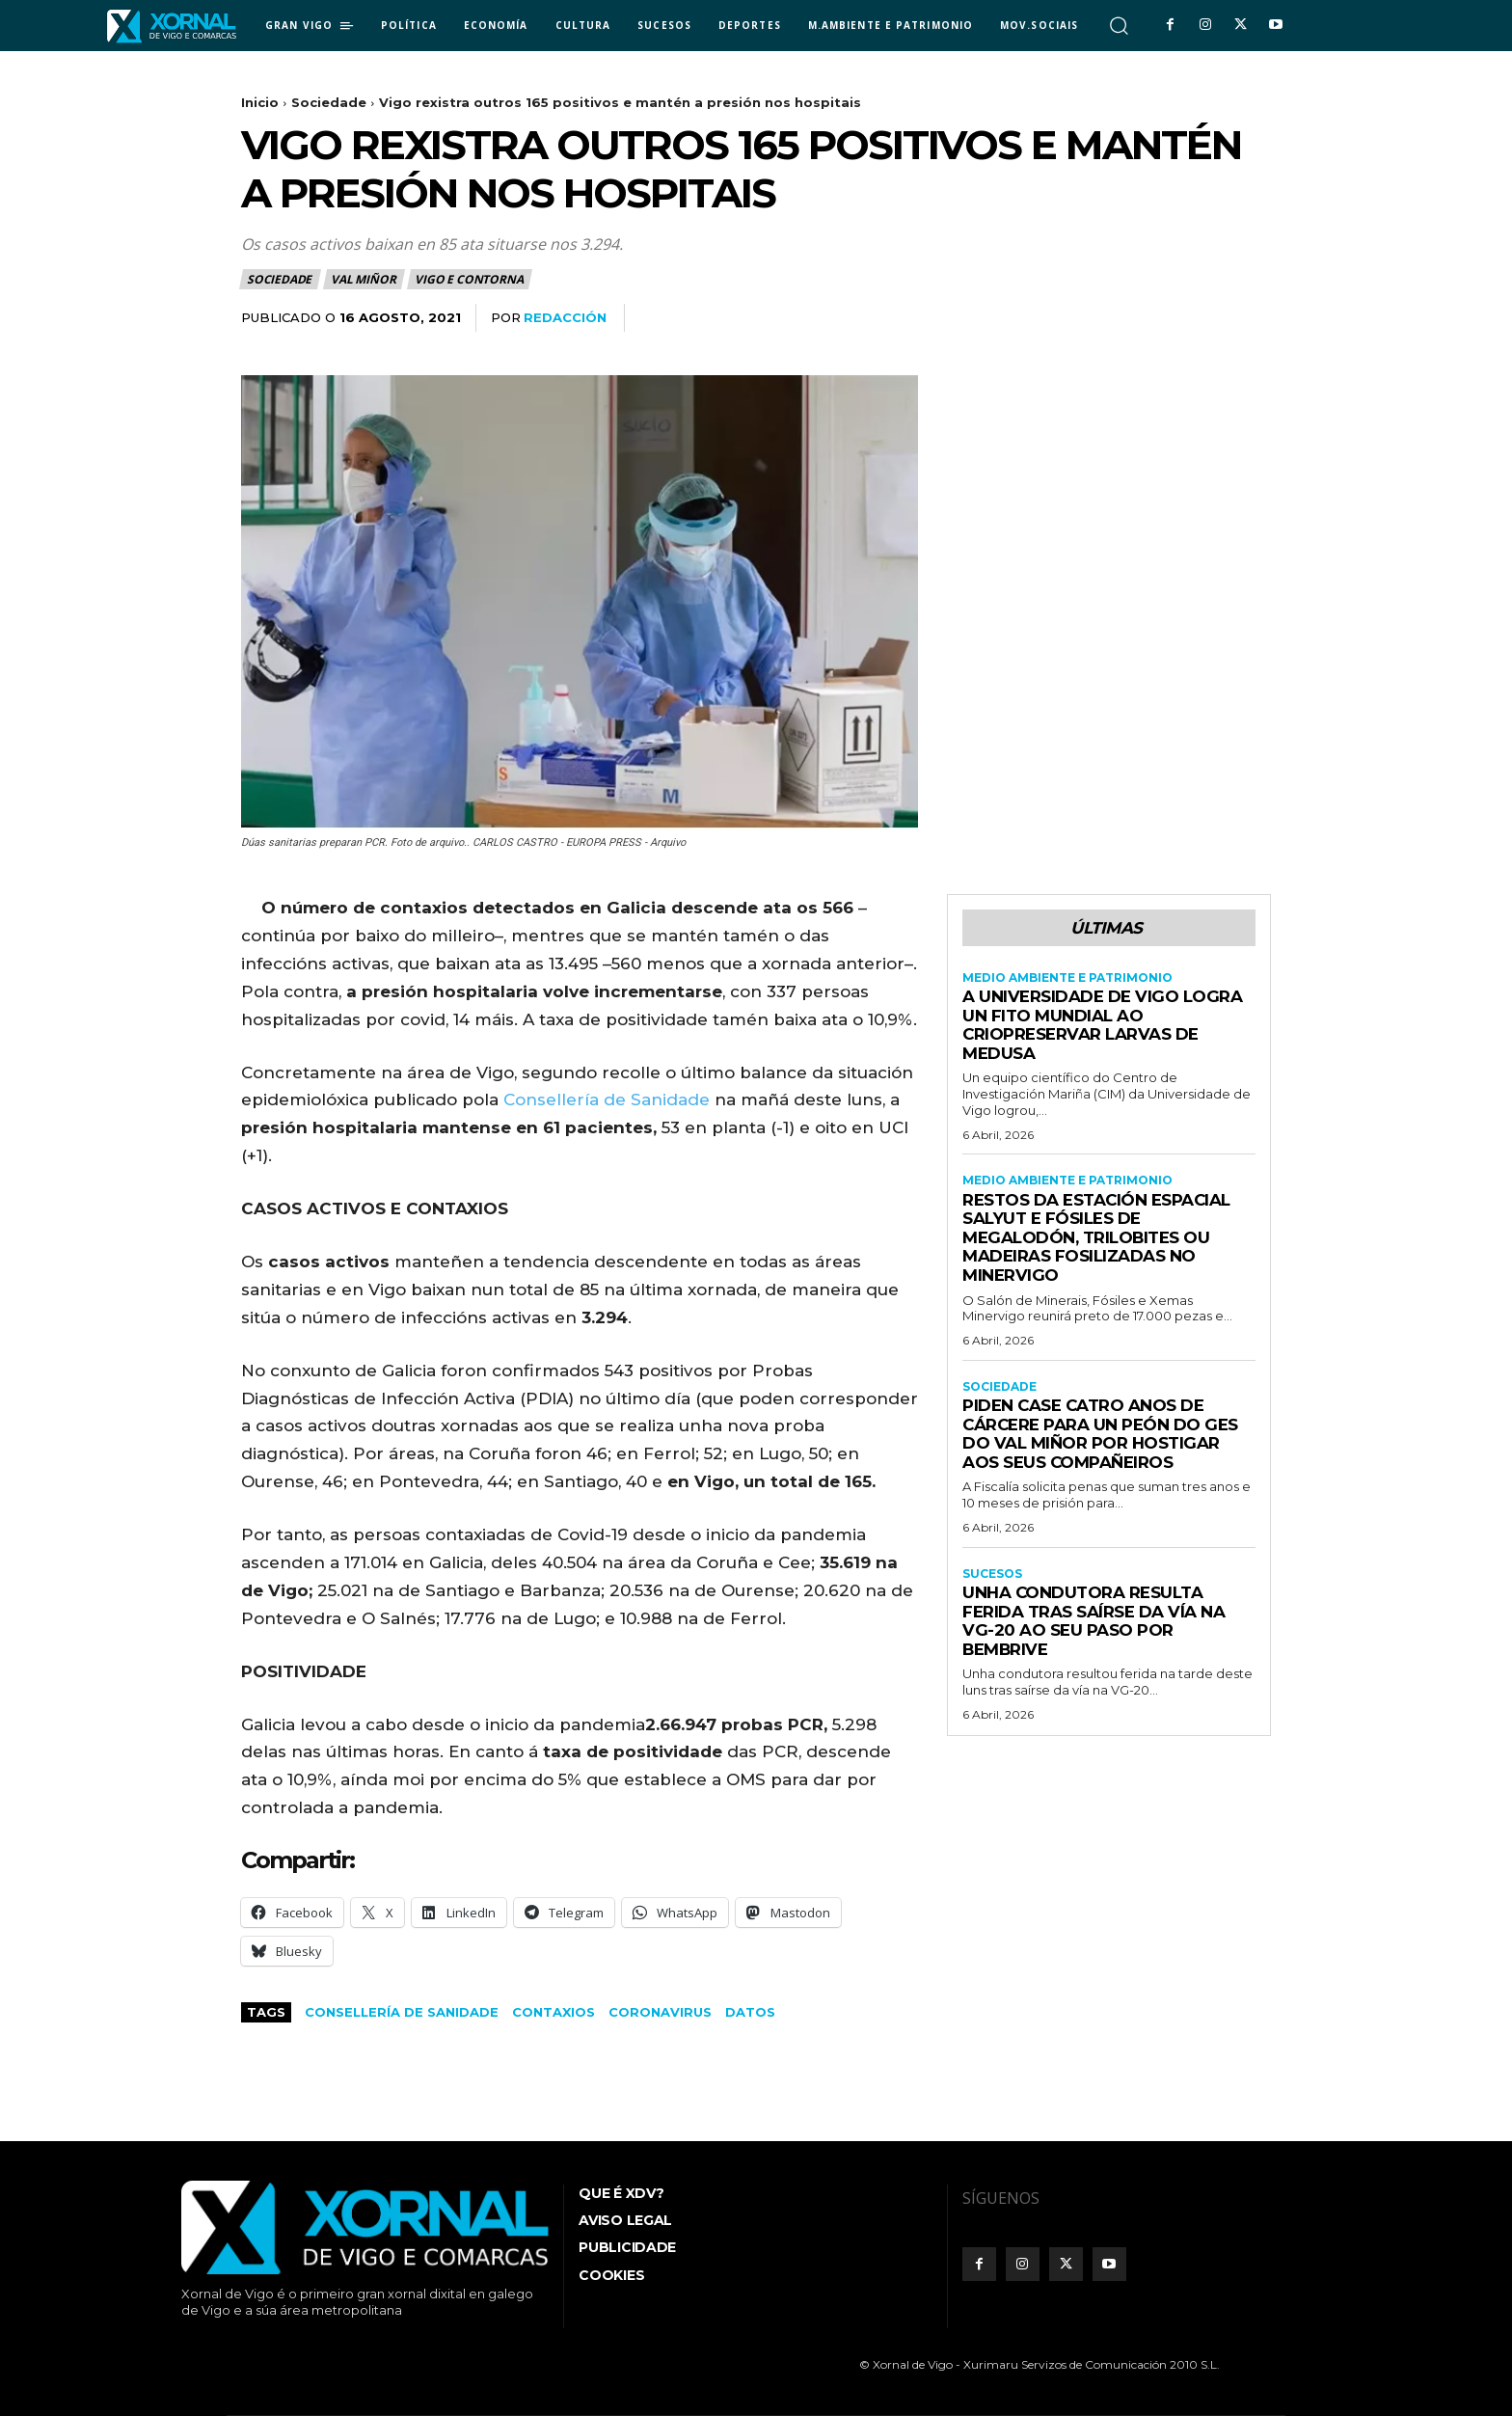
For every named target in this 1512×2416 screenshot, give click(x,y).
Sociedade (328, 102)
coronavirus (660, 2012)
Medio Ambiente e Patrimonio (1067, 978)
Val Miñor (364, 279)
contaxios (553, 2012)
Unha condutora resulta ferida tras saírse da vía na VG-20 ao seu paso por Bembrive (1093, 1621)
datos (750, 2012)
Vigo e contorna (469, 279)
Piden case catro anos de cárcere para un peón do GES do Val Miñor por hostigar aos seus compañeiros (1101, 1434)
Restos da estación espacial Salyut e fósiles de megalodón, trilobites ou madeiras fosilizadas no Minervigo (1097, 1237)
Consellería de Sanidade (606, 1099)
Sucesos (992, 1574)
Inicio (260, 102)
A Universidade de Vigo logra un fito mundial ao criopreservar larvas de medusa (1102, 1025)
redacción (565, 317)
